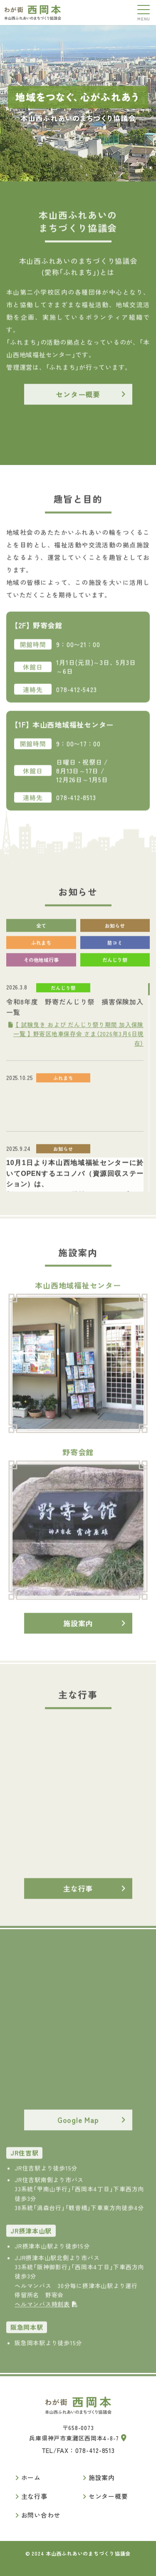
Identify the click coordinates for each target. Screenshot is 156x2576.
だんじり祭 (114, 964)
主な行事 (78, 1893)
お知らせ (115, 930)
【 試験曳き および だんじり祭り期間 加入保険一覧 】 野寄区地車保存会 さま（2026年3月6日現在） (76, 1039)
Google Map (78, 2125)
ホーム (31, 2477)
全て (41, 930)
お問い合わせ (41, 2515)
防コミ (114, 947)
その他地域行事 (41, 964)
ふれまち (41, 947)
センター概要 (78, 399)
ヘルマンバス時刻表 (46, 2309)
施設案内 (78, 1628)
